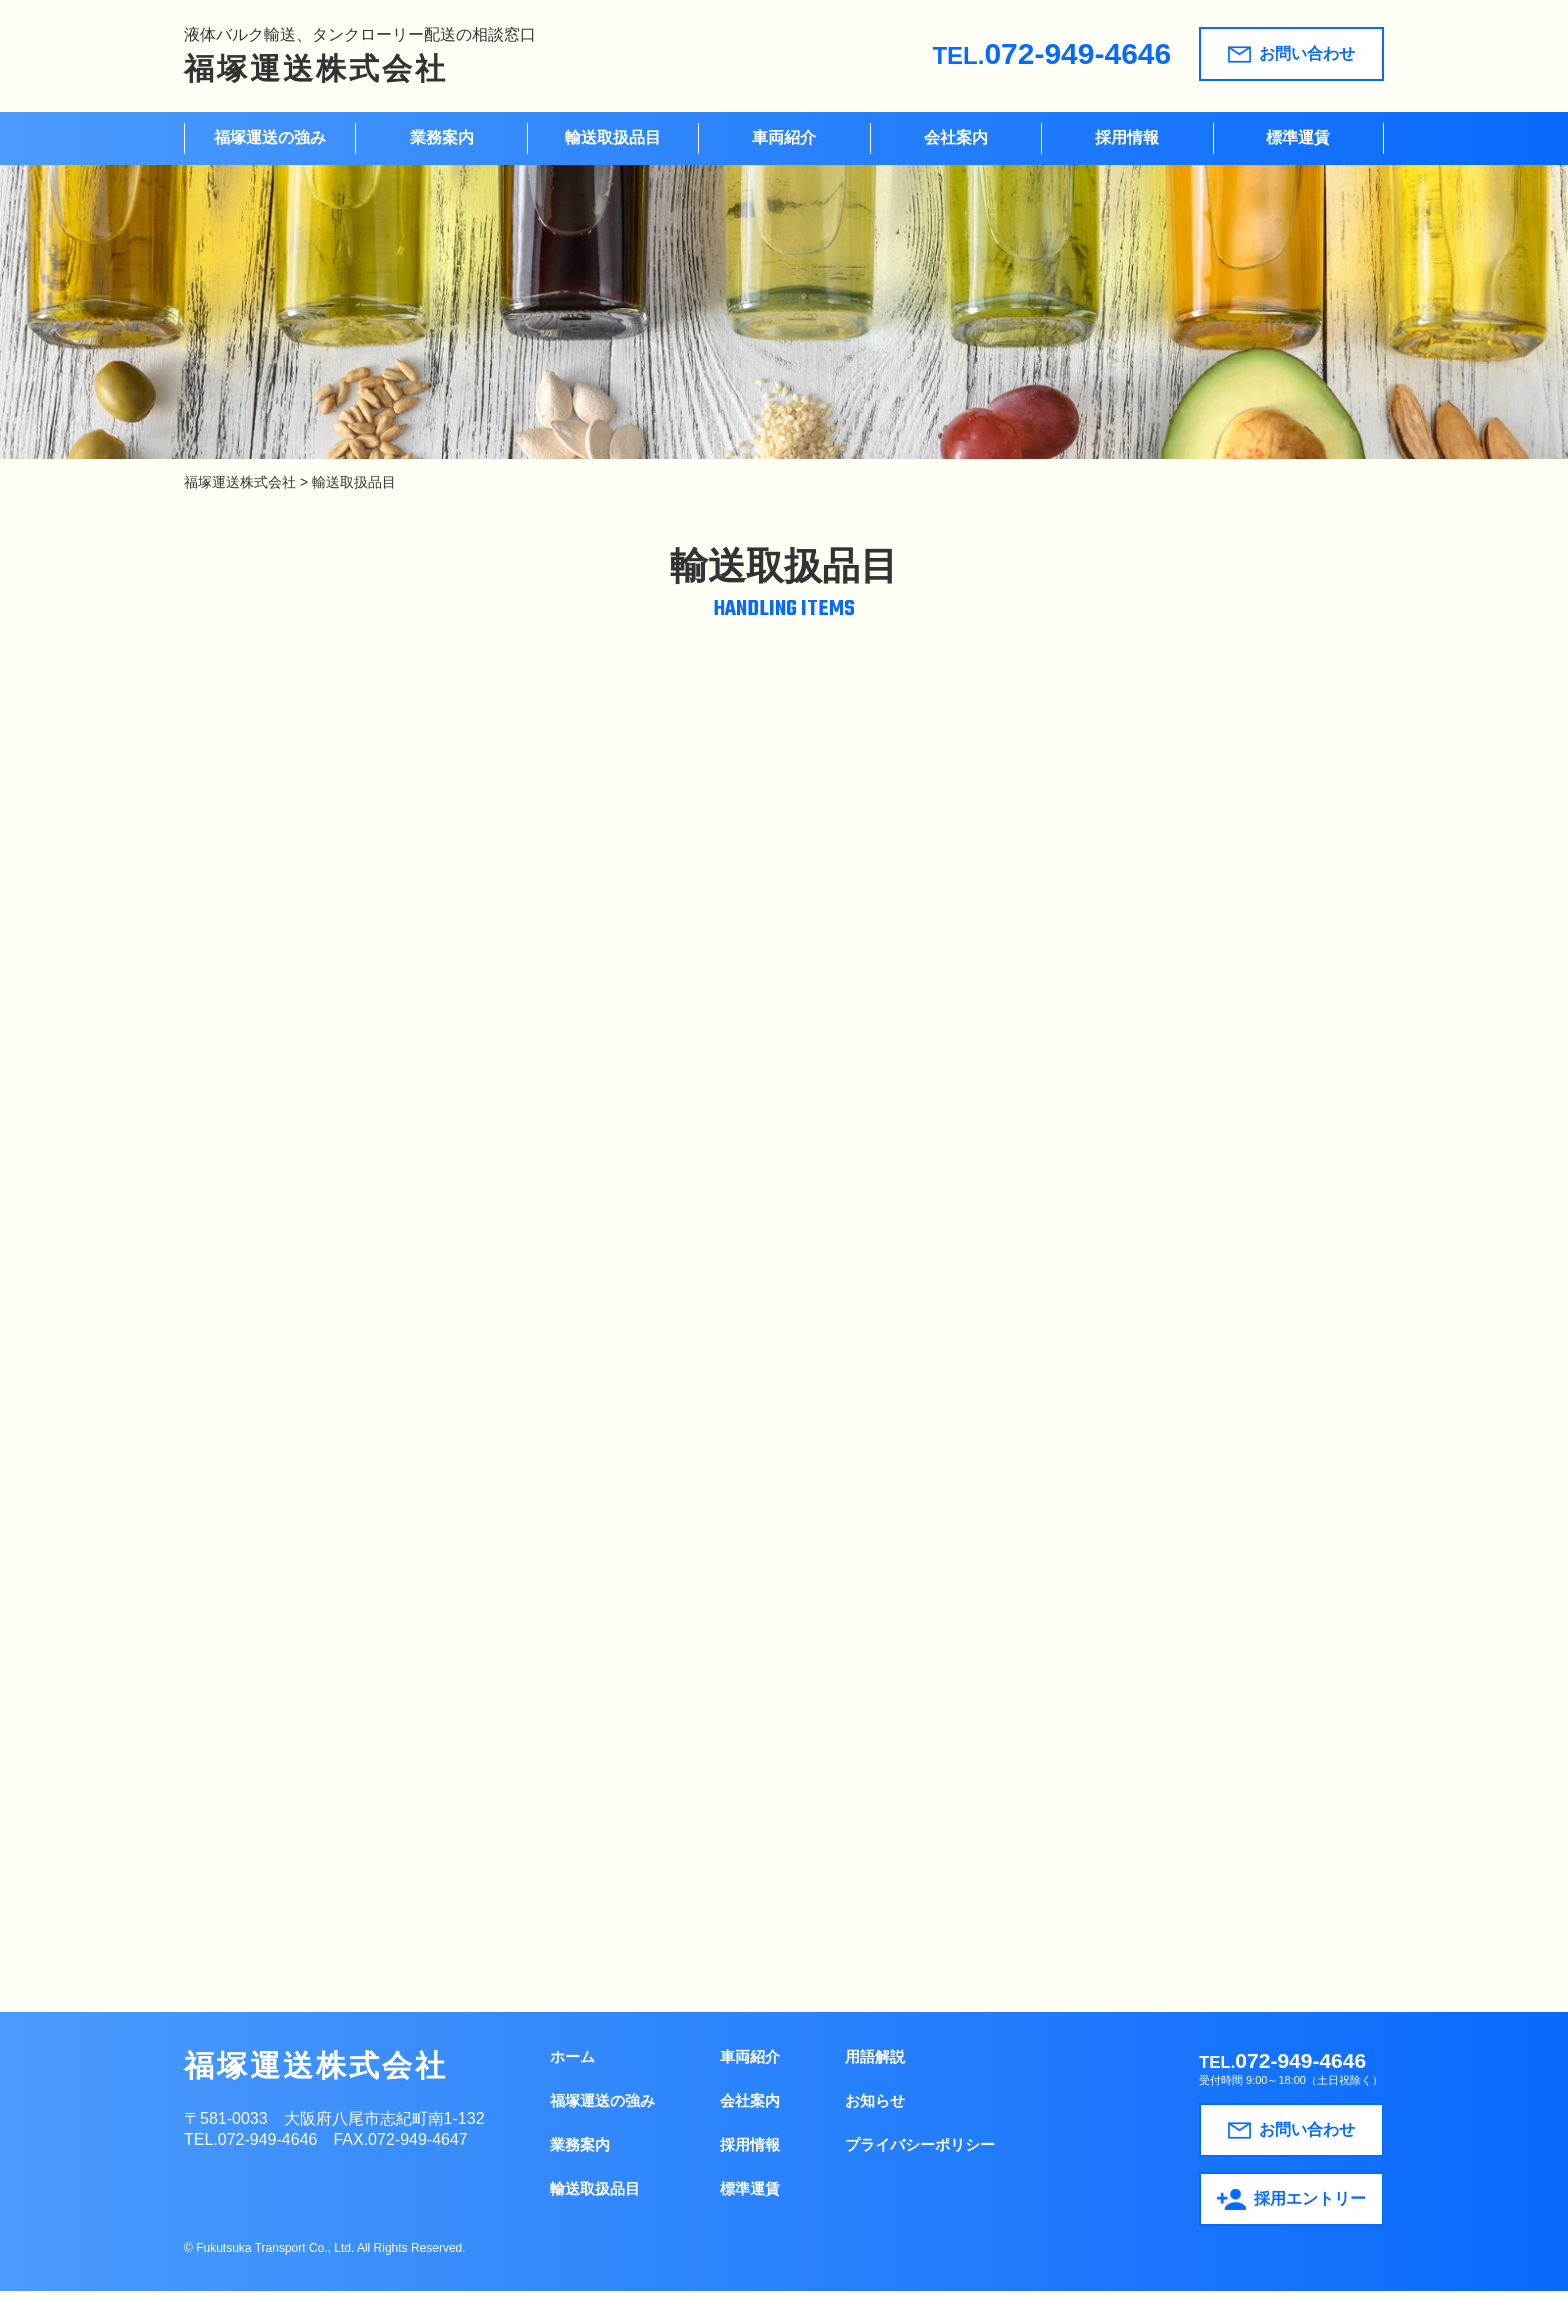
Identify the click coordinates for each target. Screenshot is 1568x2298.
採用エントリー (1292, 2207)
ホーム (572, 2063)
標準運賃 (1298, 137)
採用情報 (1127, 137)
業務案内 (442, 137)
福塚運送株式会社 (316, 68)
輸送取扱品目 (613, 137)
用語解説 (875, 2063)
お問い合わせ (1292, 54)
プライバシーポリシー (920, 2151)
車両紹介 (784, 137)
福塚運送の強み (270, 137)
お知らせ (875, 2107)
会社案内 (956, 137)
